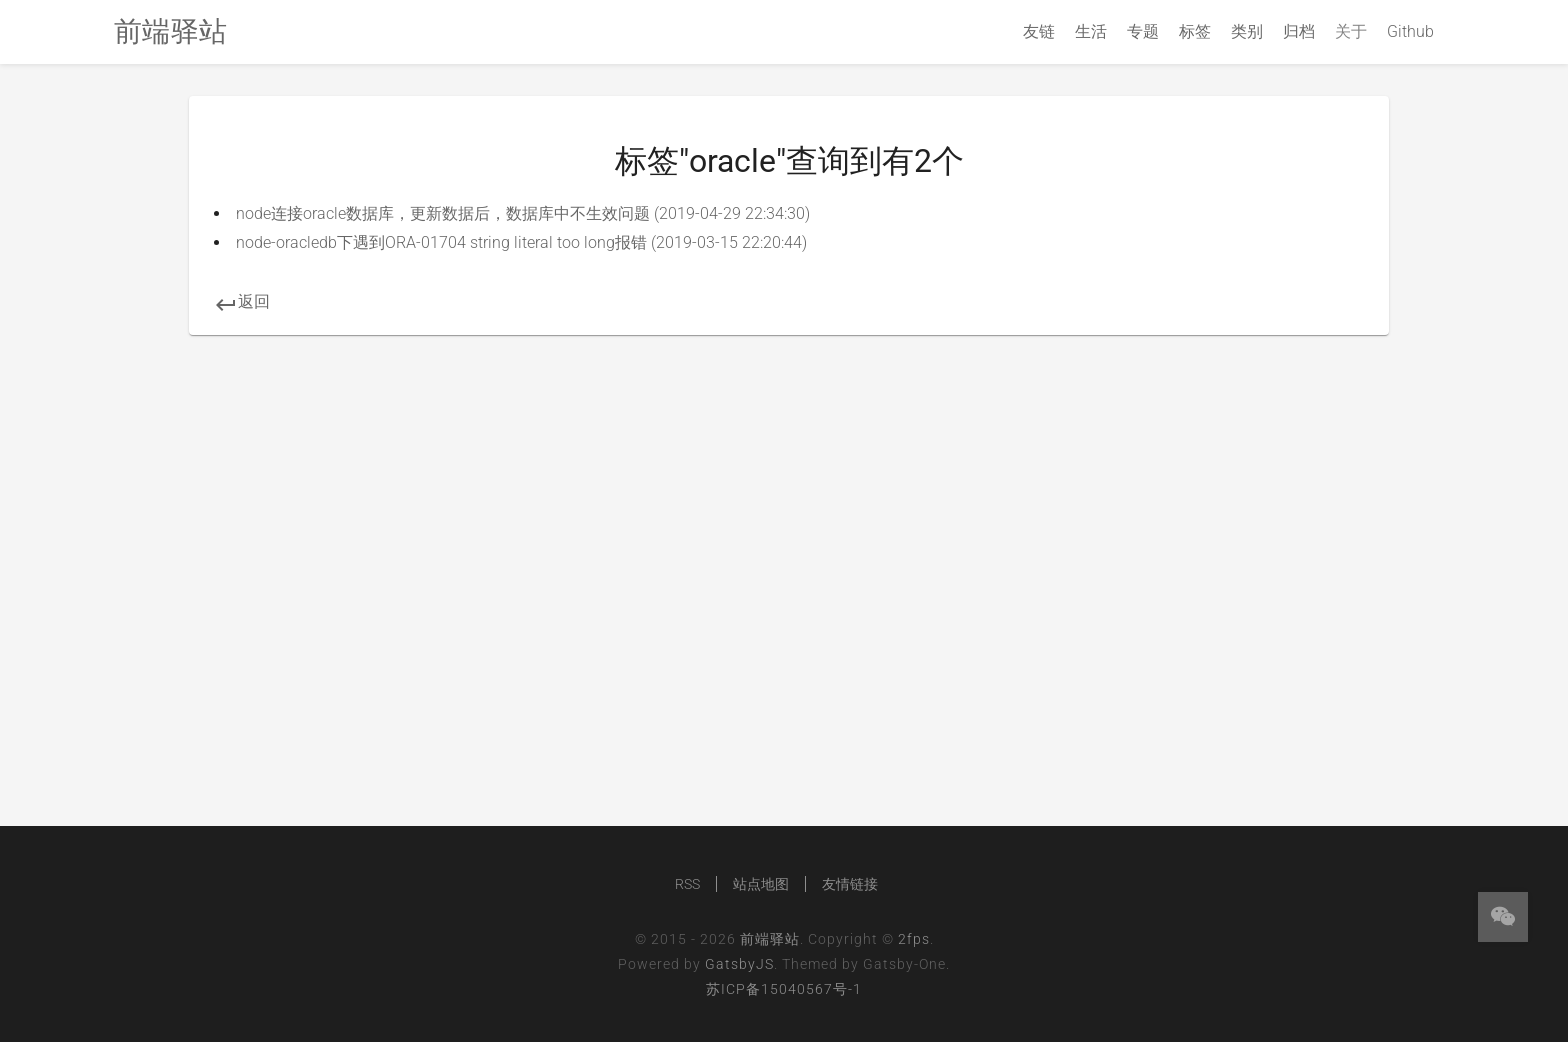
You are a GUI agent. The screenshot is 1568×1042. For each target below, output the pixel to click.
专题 (1143, 31)
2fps (914, 939)
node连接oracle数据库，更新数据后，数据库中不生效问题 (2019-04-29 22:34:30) (523, 213)
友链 (1039, 31)
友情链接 (850, 884)
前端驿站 (770, 939)
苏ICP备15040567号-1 (784, 989)
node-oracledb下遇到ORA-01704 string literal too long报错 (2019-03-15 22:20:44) (521, 242)
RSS (687, 884)
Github (1410, 31)
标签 (1195, 31)
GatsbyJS (739, 964)
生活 (1091, 31)
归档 (1299, 31)
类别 (1247, 31)
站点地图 (761, 884)
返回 (242, 301)
